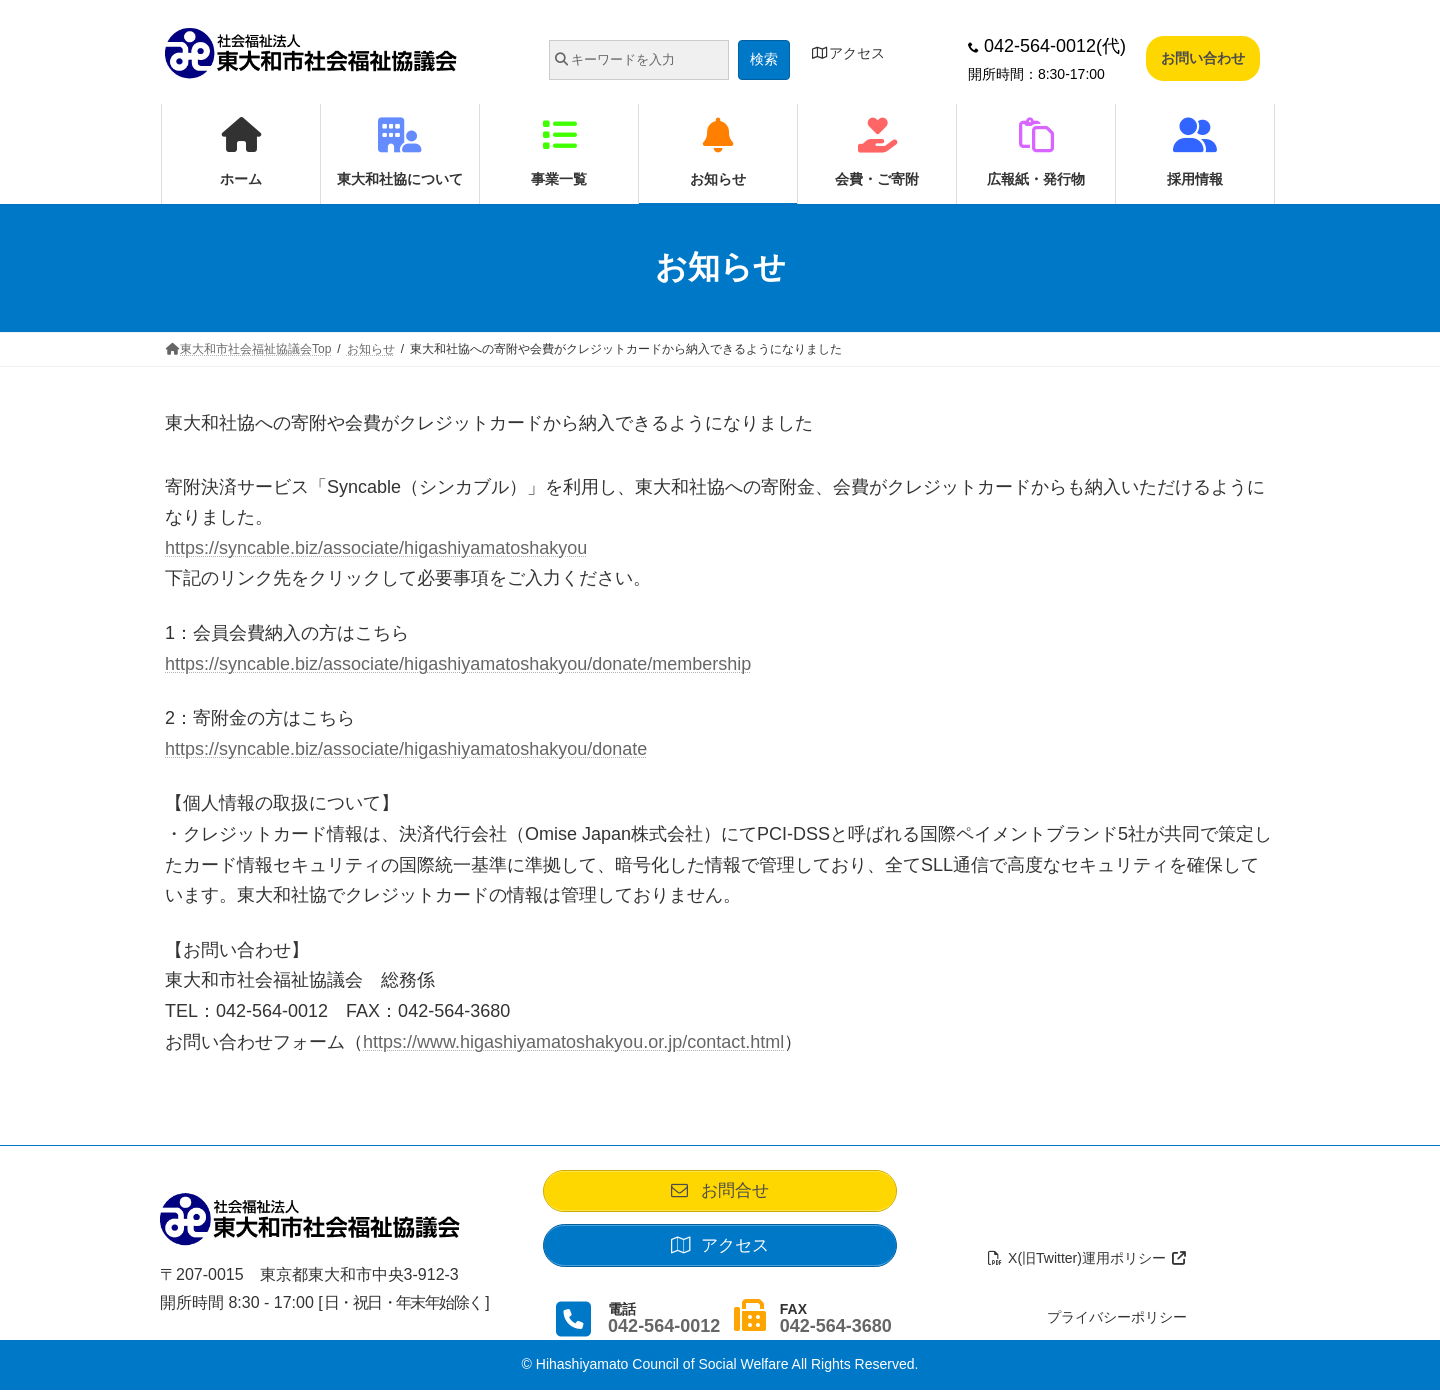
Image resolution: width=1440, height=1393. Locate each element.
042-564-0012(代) (1047, 46)
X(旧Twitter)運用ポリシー (1087, 1261)
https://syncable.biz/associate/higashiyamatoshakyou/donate (406, 749)
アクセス (848, 53)
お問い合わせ (1203, 58)
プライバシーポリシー (1117, 1320)
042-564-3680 (836, 1329)
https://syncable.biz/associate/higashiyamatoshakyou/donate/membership (458, 664)
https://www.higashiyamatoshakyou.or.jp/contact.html (573, 1042)
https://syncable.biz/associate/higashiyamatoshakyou (376, 548)
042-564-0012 (664, 1329)
